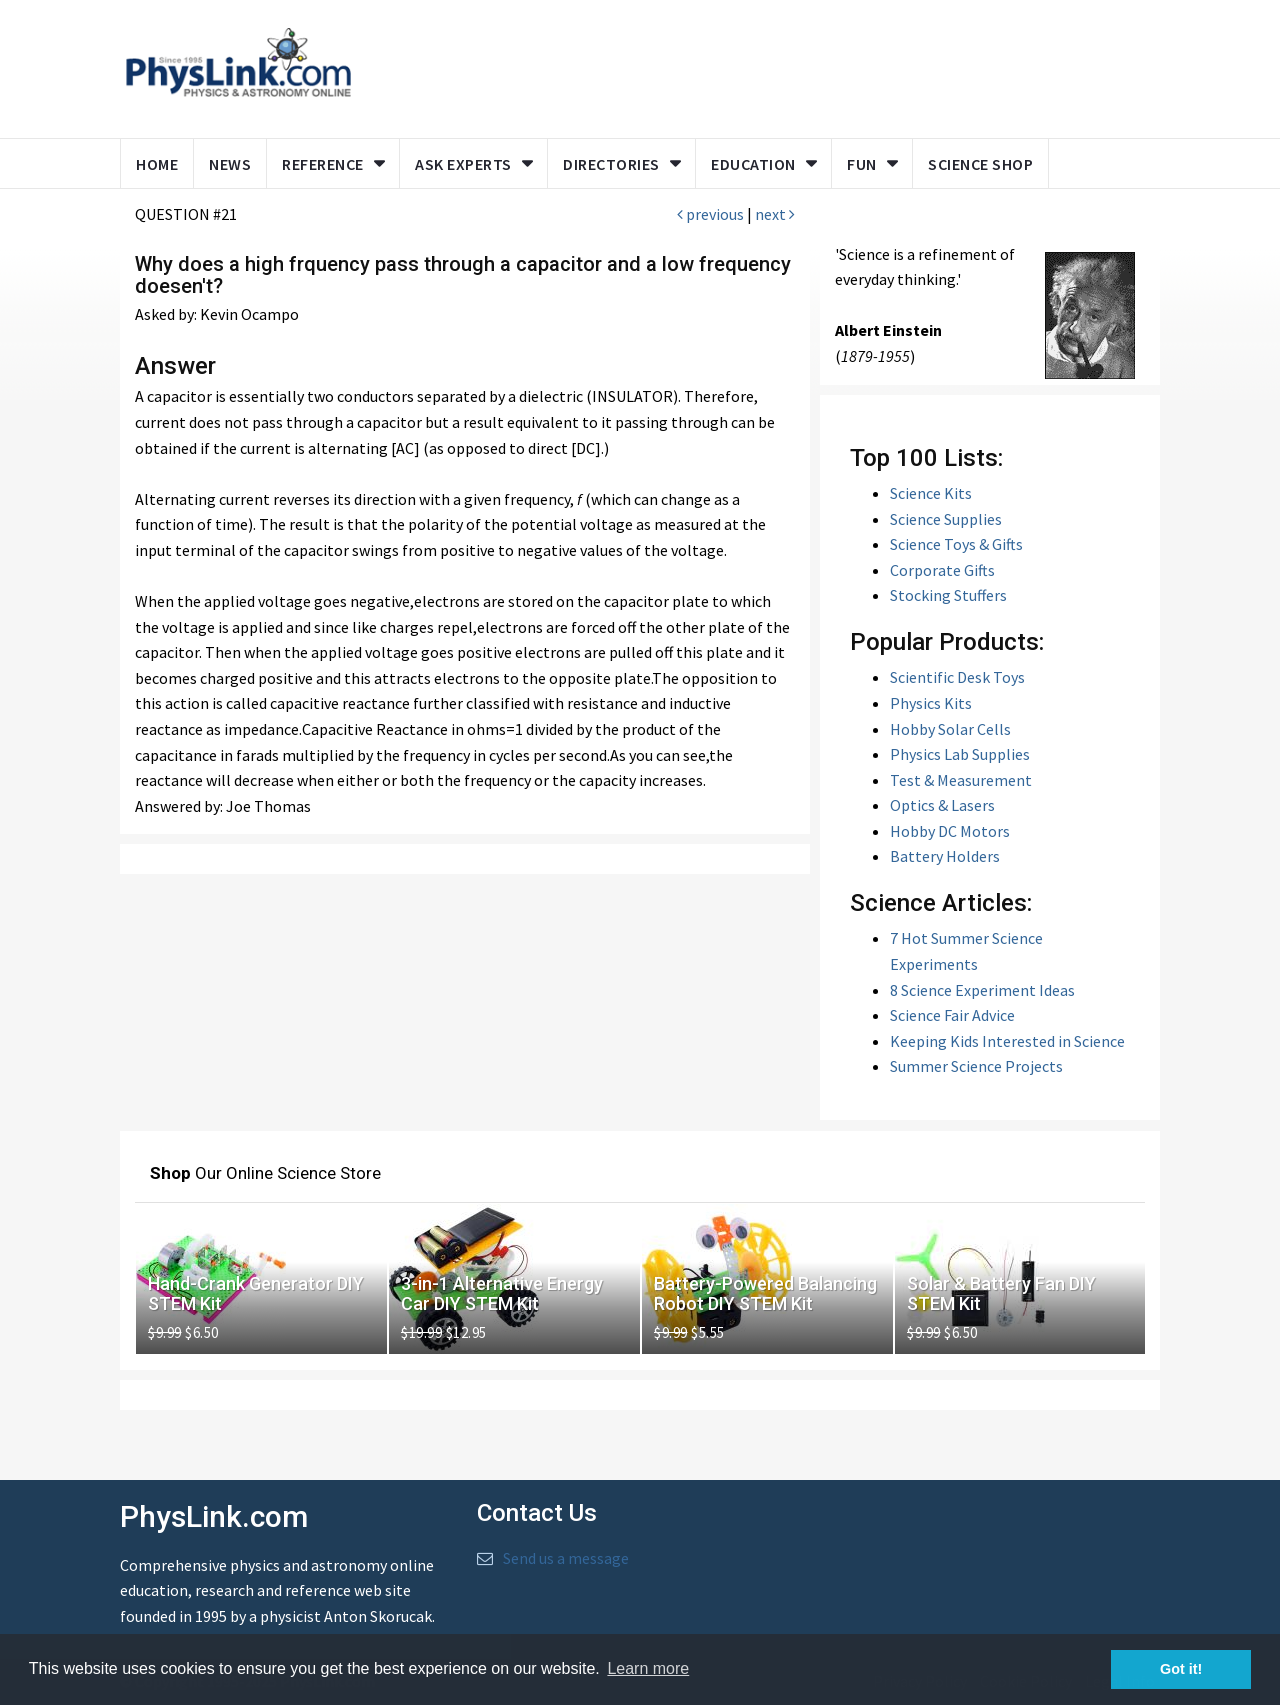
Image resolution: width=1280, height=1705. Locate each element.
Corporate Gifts (942, 570)
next (775, 214)
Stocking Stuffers (948, 595)
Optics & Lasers (942, 805)
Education (753, 164)
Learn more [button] (648, 1668)
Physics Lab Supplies (960, 754)
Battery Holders (945, 856)
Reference (323, 164)
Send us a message (566, 1558)
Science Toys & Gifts (956, 544)
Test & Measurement (961, 780)
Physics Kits (931, 703)
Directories (611, 164)
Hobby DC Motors (950, 831)
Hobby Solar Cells (950, 729)
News (230, 164)
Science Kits (931, 493)
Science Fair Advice (952, 1015)
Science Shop (980, 164)
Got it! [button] (1181, 1669)
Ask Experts (463, 164)
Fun (862, 164)
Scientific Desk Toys (957, 677)
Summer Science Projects (976, 1066)
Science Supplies (946, 519)
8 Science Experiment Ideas (982, 990)
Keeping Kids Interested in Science (1007, 1041)
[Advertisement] (752, 65)
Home (157, 164)
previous (710, 214)
